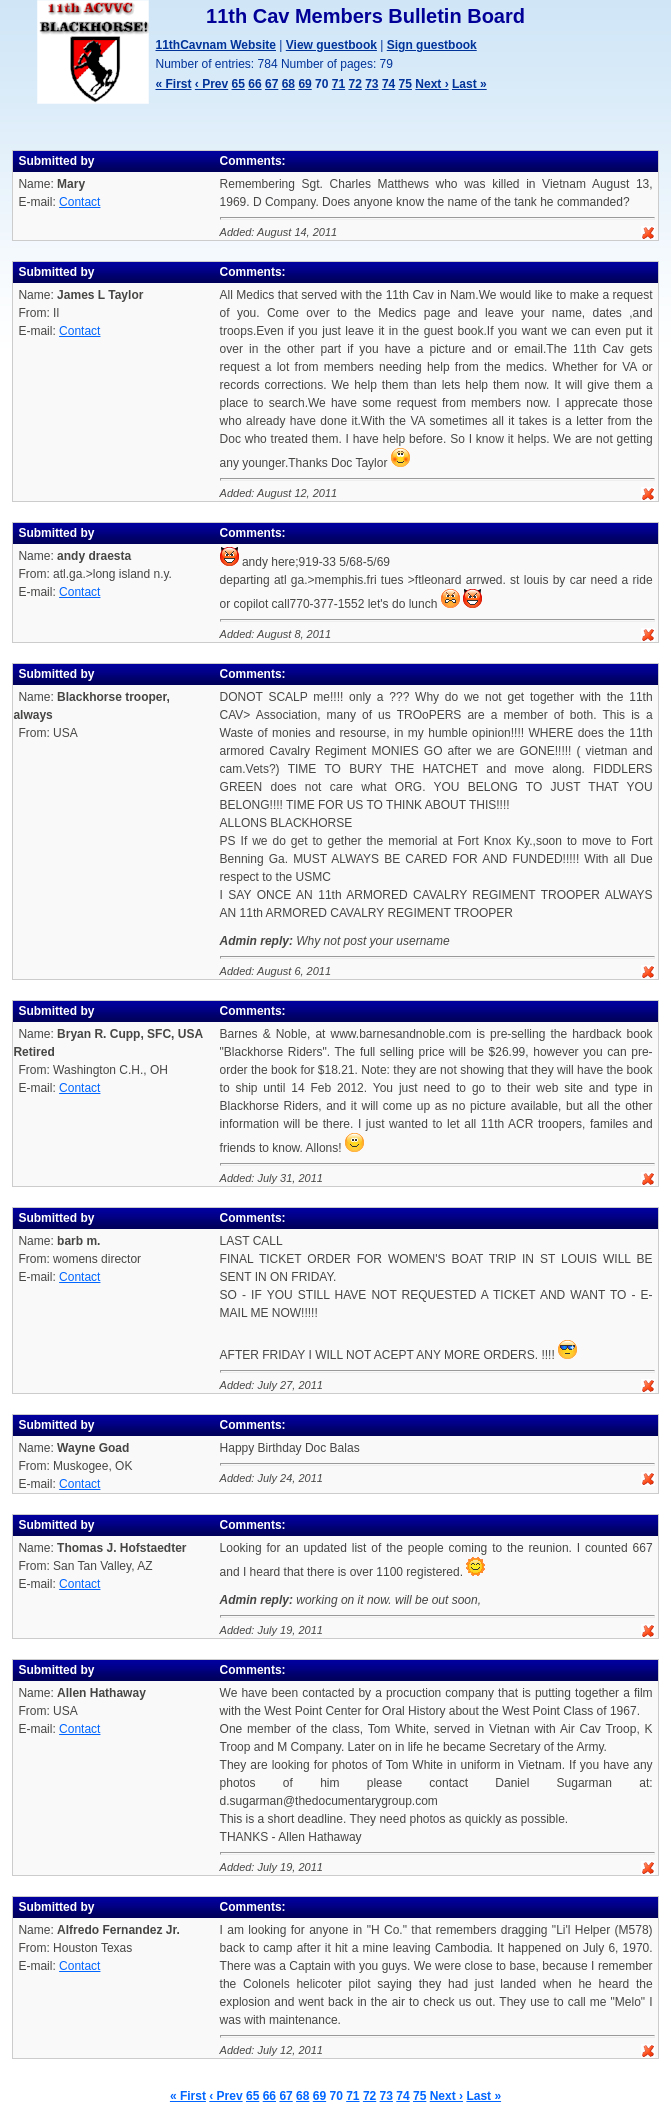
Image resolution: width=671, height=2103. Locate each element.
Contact (79, 202)
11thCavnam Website (216, 45)
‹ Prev (211, 84)
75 (405, 84)
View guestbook (331, 45)
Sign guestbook (432, 45)
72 (354, 84)
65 (238, 84)
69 (304, 84)
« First (174, 84)
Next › (431, 84)
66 (254, 84)
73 (371, 84)
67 (271, 84)
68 (288, 84)
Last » (469, 84)
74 (388, 84)
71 (338, 84)
